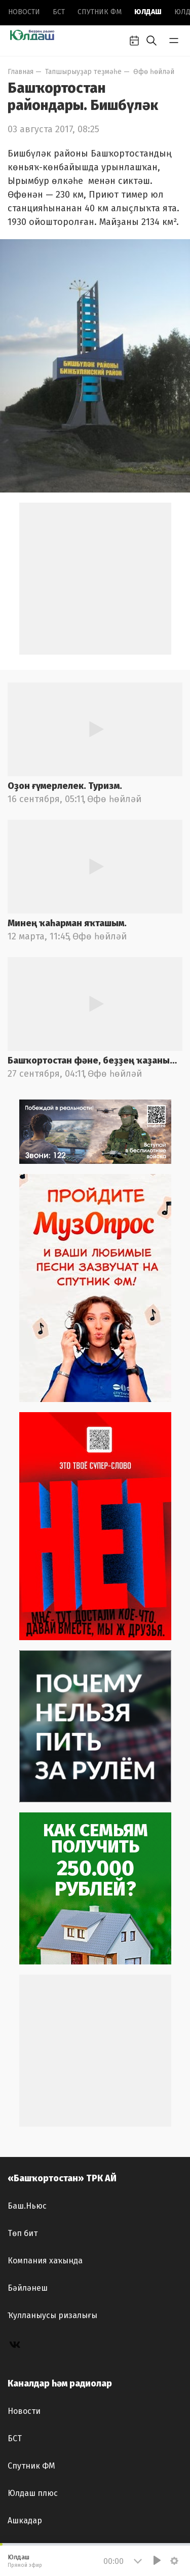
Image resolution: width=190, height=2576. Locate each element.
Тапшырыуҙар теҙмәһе (83, 71)
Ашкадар (25, 2520)
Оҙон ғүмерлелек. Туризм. (65, 785)
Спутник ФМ (100, 12)
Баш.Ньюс (27, 2206)
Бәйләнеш (28, 2288)
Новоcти (24, 12)
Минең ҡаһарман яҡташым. (67, 923)
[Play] (157, 2560)
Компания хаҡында (45, 2260)
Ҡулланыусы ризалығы (52, 2315)
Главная (20, 71)
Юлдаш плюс (33, 2493)
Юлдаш (148, 12)
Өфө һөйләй (153, 71)
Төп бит (22, 2233)
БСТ (59, 12)
